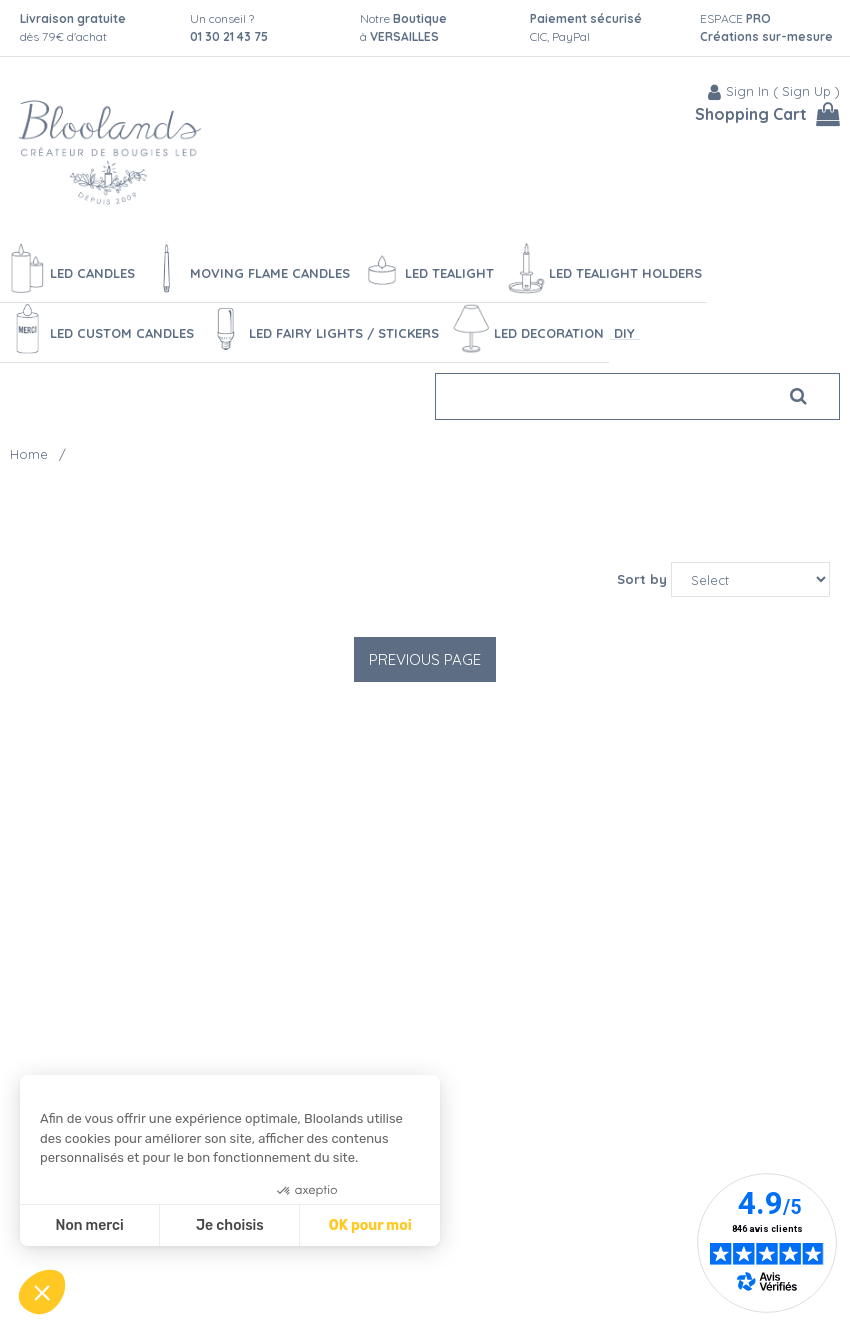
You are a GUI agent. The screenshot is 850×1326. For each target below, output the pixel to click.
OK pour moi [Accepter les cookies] (370, 1225)
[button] (42, 1292)
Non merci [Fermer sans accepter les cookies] (89, 1225)
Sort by (642, 579)
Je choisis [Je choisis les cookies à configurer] (230, 1225)
